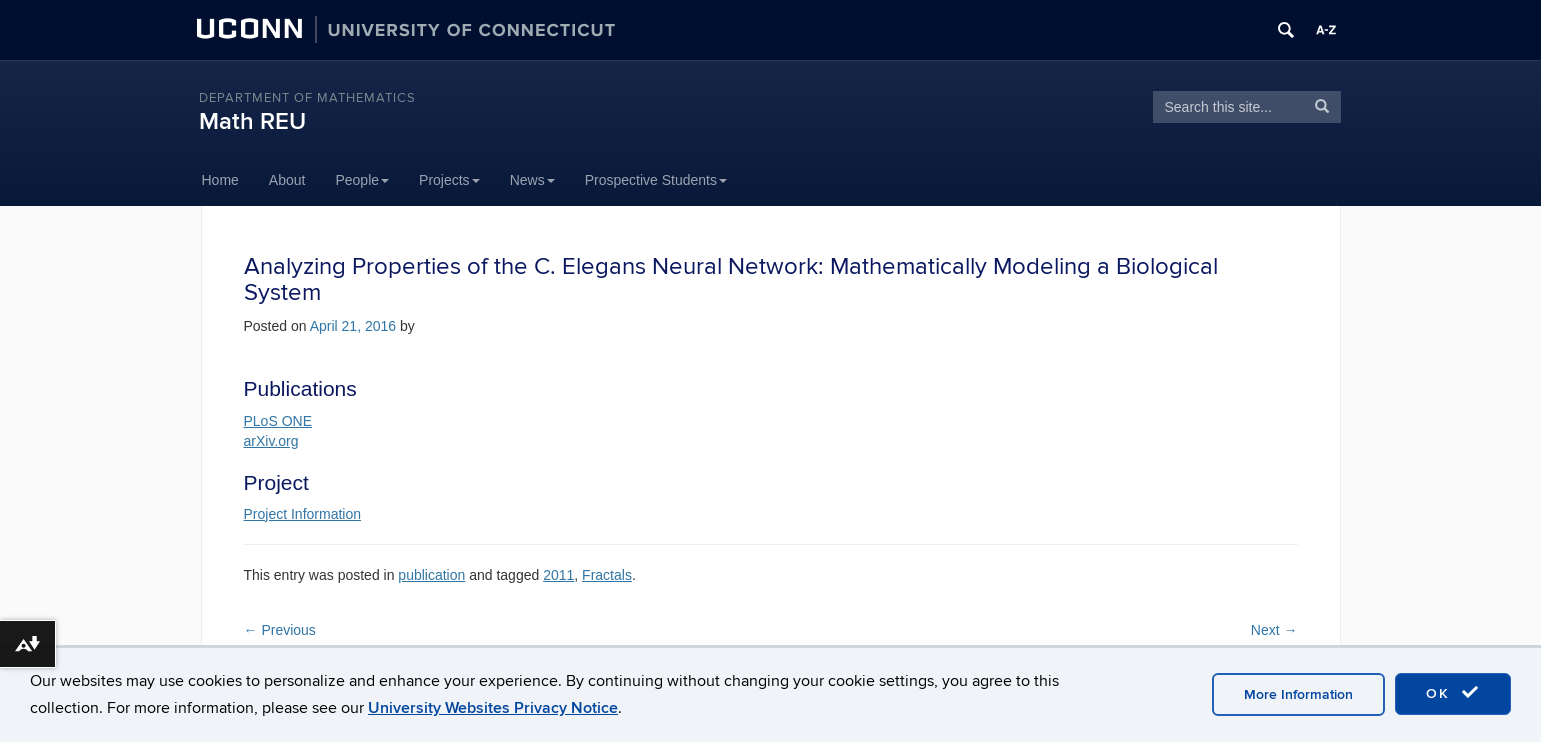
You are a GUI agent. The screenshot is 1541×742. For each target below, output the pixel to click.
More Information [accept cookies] (1298, 694)
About (287, 180)
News (532, 180)
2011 (558, 575)
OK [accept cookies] (1453, 693)
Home (220, 180)
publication (431, 575)
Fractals (607, 575)
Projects (449, 180)
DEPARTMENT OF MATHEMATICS (307, 98)
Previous (280, 630)
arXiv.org (271, 441)
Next (1274, 630)
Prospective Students (656, 180)
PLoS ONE (278, 421)
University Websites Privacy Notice (493, 708)
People (362, 180)
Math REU (252, 121)
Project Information (303, 514)
